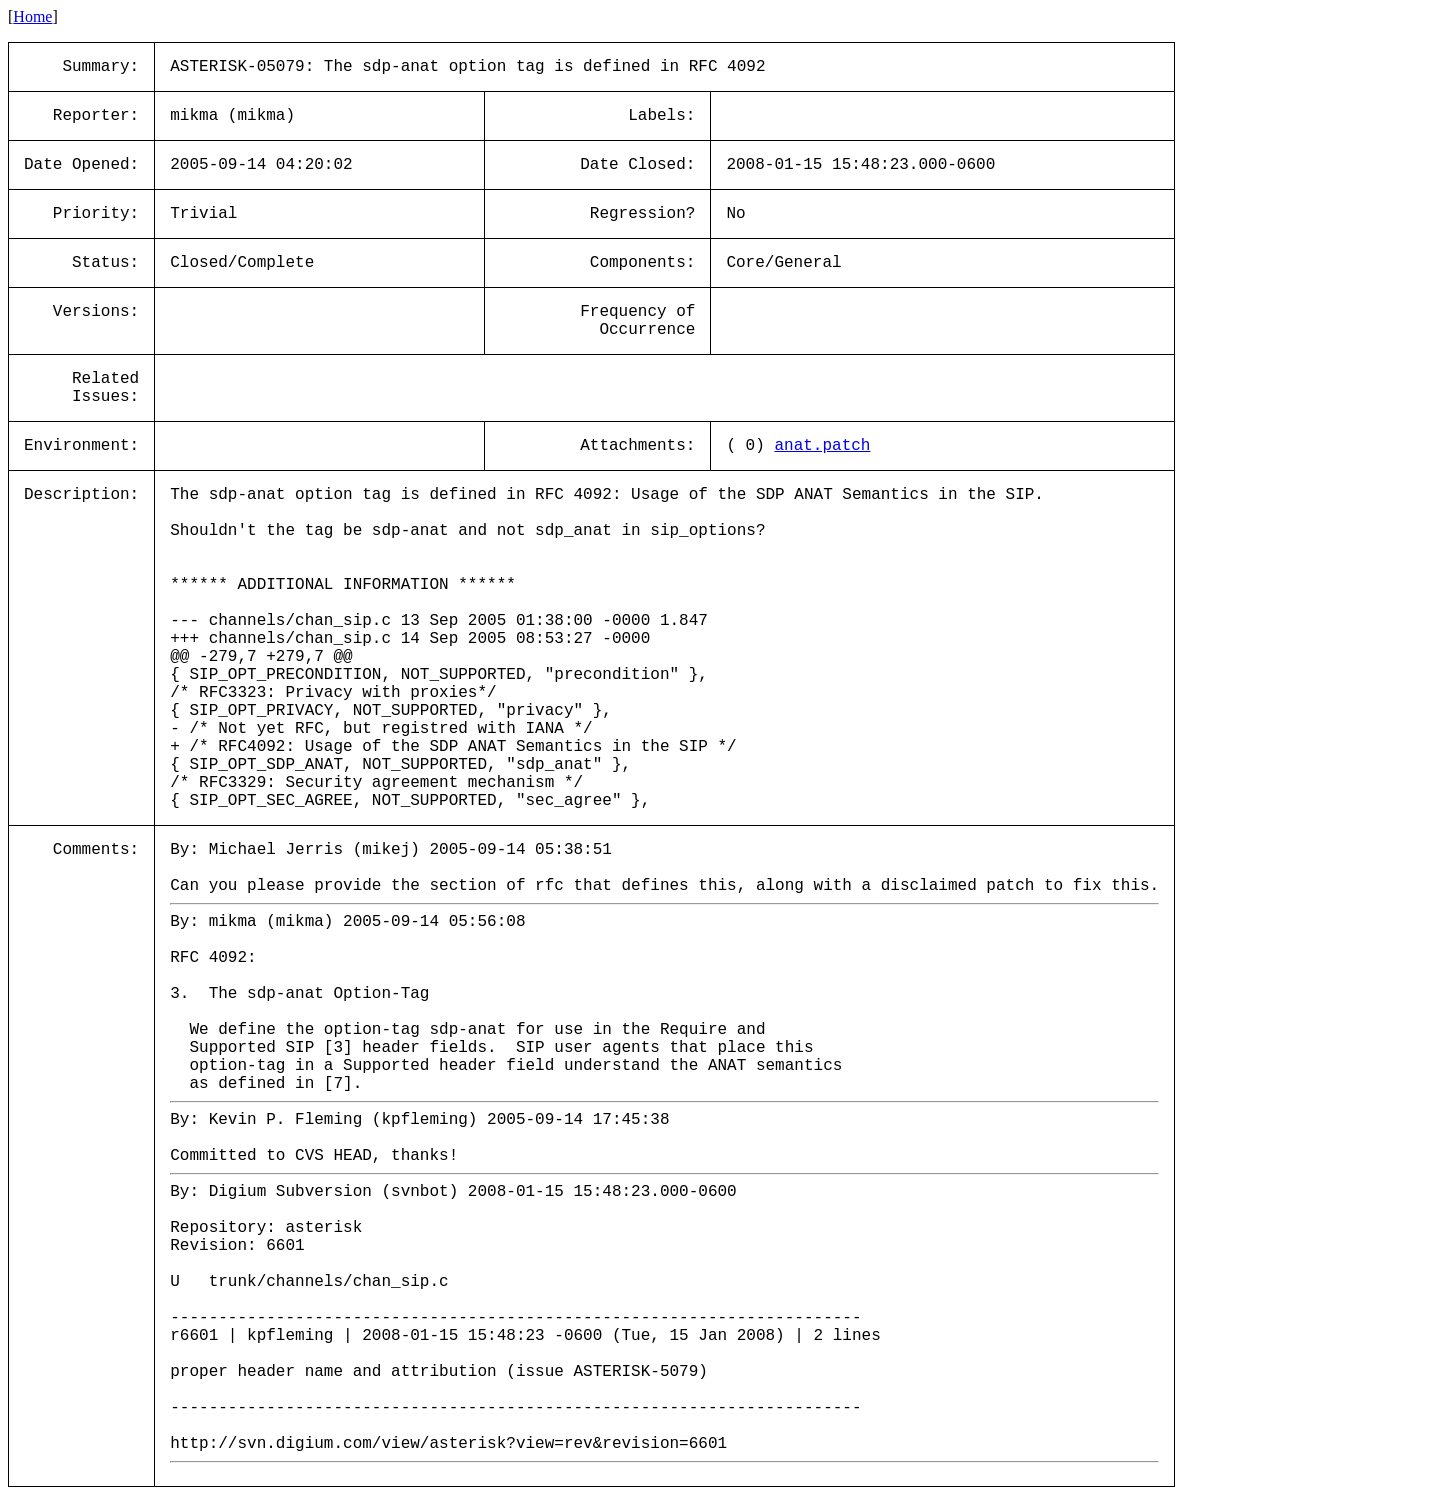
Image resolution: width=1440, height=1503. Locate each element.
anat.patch (822, 446)
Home (32, 16)
